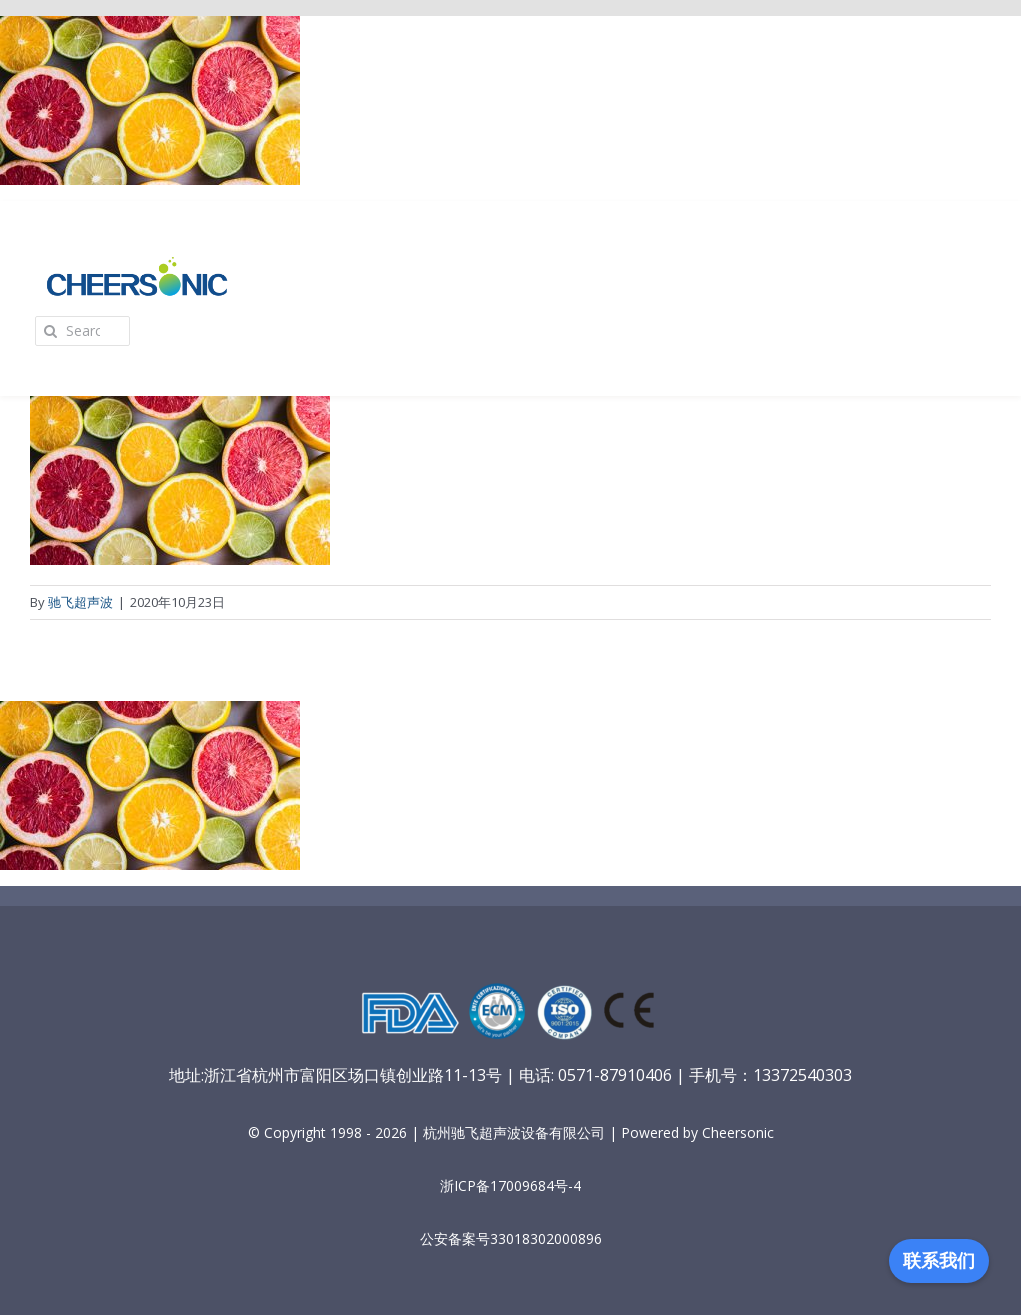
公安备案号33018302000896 (511, 1238)
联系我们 (939, 1261)
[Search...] (82, 331)
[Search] (50, 331)
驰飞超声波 (80, 602)
